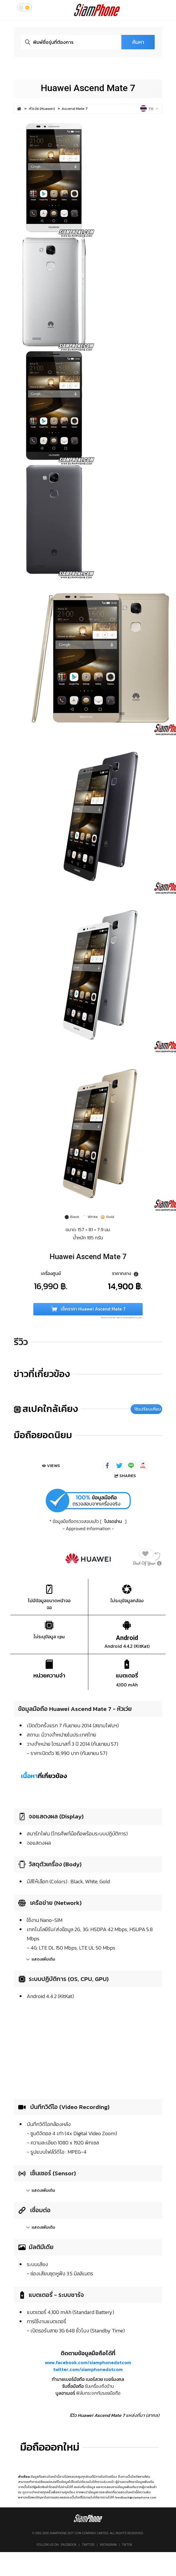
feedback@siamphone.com (135, 2497)
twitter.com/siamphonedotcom (88, 2369)
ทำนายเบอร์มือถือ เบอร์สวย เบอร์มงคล (88, 2379)
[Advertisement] (88, 2048)
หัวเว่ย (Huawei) (42, 108)
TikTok (127, 2544)
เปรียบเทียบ (148, 1409)
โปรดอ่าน (113, 1521)
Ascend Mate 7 (75, 108)
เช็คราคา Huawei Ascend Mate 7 (88, 1309)
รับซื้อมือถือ (73, 2386)
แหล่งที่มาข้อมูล (84, 2487)
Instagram (108, 2544)
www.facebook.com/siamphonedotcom (88, 2362)
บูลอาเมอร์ (65, 2392)
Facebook (68, 2544)
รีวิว (21, 1342)
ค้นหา (138, 42)
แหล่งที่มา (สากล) (142, 2415)
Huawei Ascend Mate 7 (88, 87)
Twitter (88, 2544)
